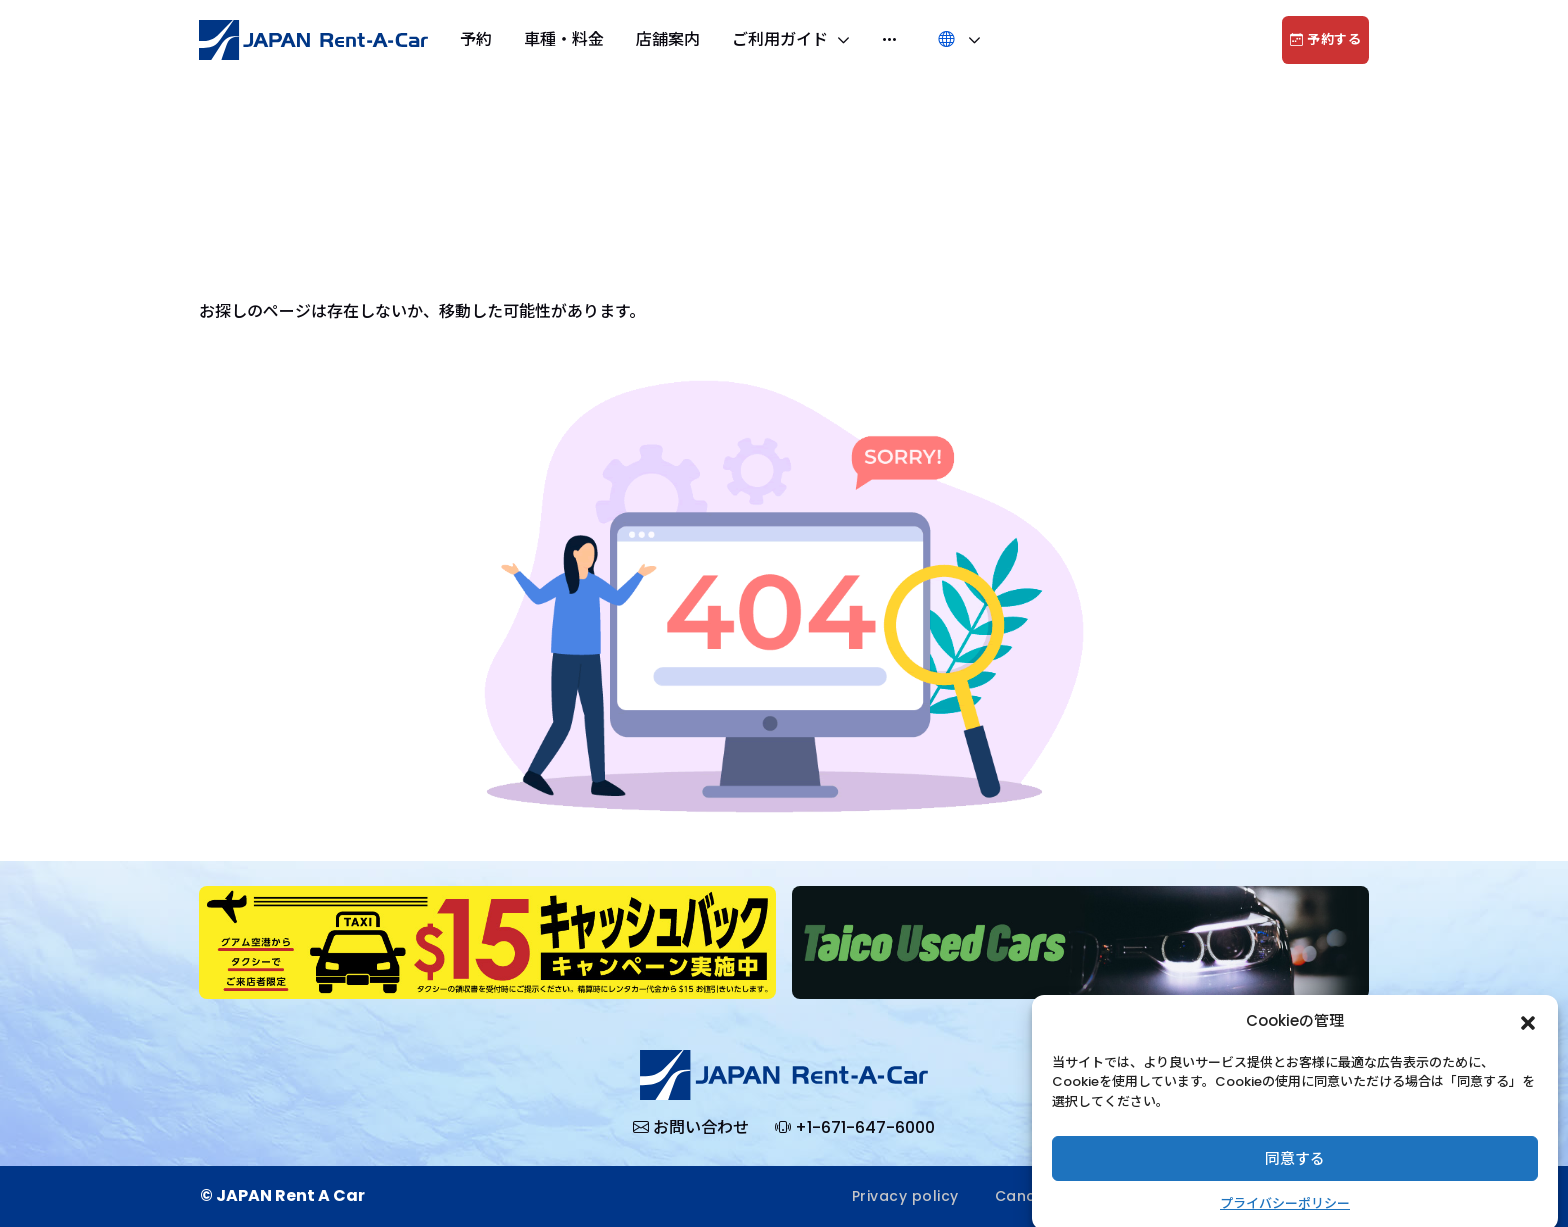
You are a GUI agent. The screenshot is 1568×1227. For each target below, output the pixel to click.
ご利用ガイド (782, 39)
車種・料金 (564, 39)
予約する (1325, 40)
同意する (1295, 1172)
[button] (1528, 1036)
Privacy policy (905, 1196)
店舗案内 (668, 39)
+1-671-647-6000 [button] (855, 1128)
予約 (476, 39)
